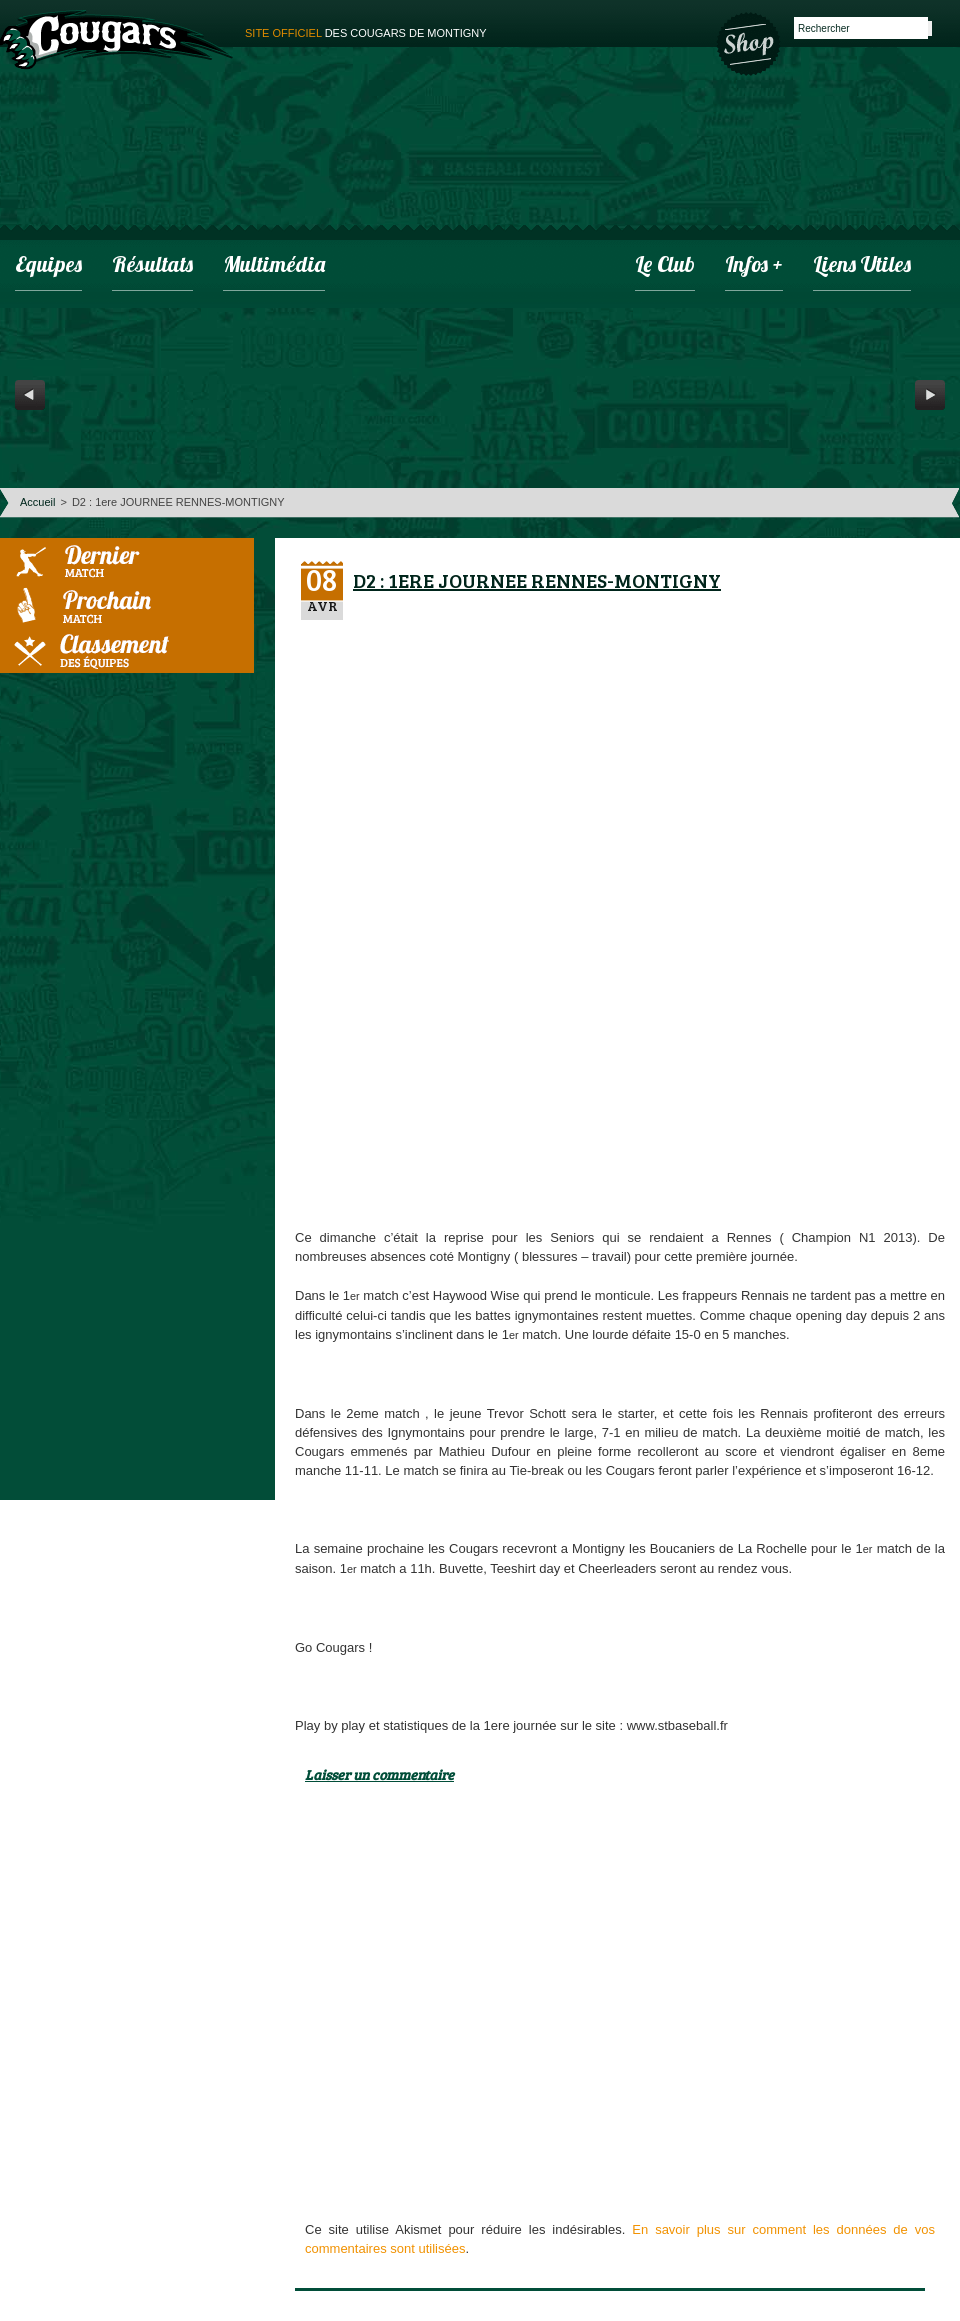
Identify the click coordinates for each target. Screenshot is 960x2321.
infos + (754, 266)
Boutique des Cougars (750, 42)
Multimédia (274, 266)
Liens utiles (862, 266)
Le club (665, 266)
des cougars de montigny (366, 33)
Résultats (152, 266)
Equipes (48, 266)
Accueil (37, 502)
